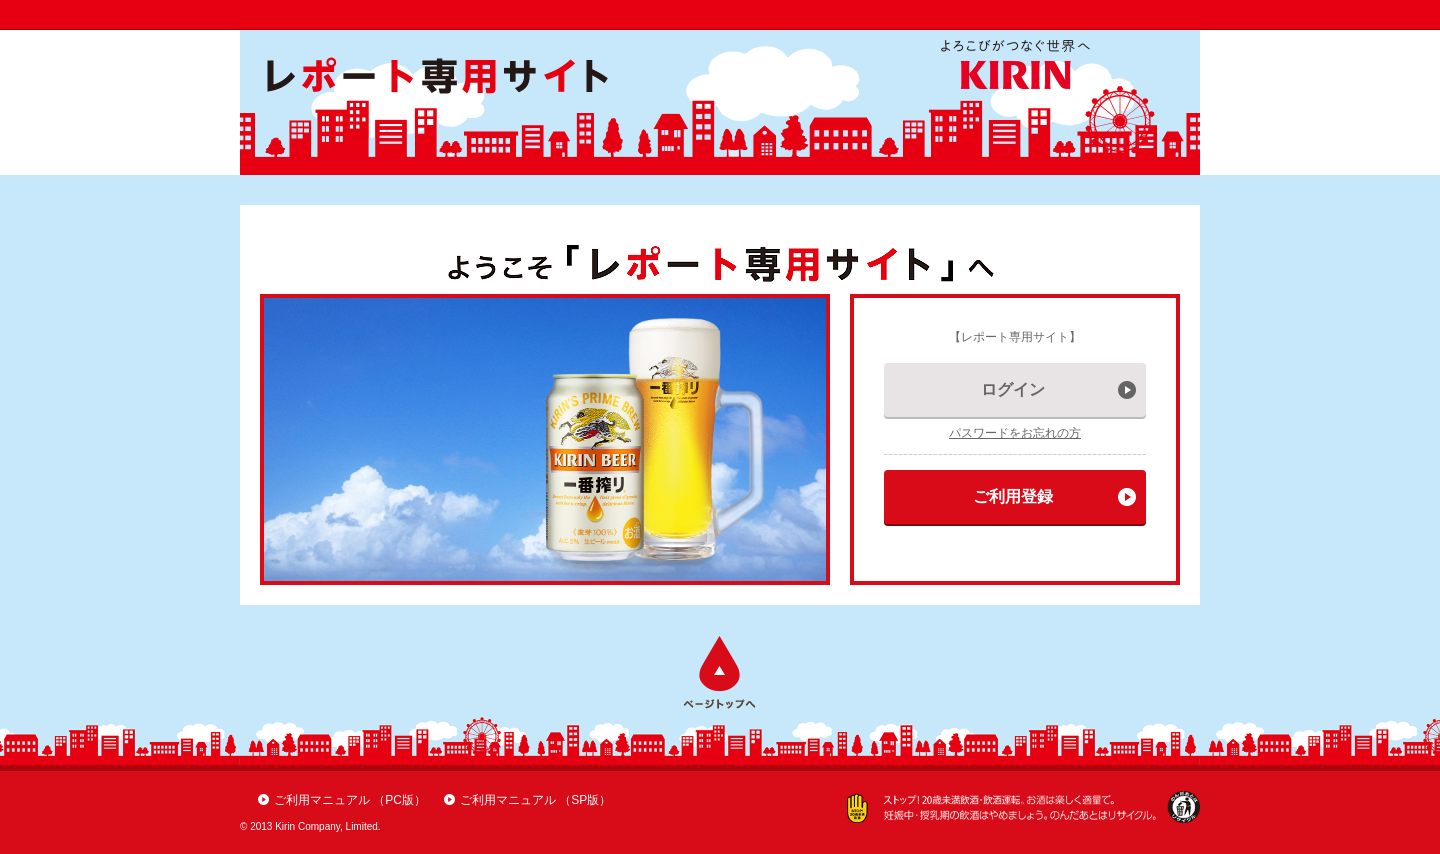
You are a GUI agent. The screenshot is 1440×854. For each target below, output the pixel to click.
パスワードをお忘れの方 (1015, 433)
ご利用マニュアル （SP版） (535, 800)
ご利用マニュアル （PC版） (350, 800)
